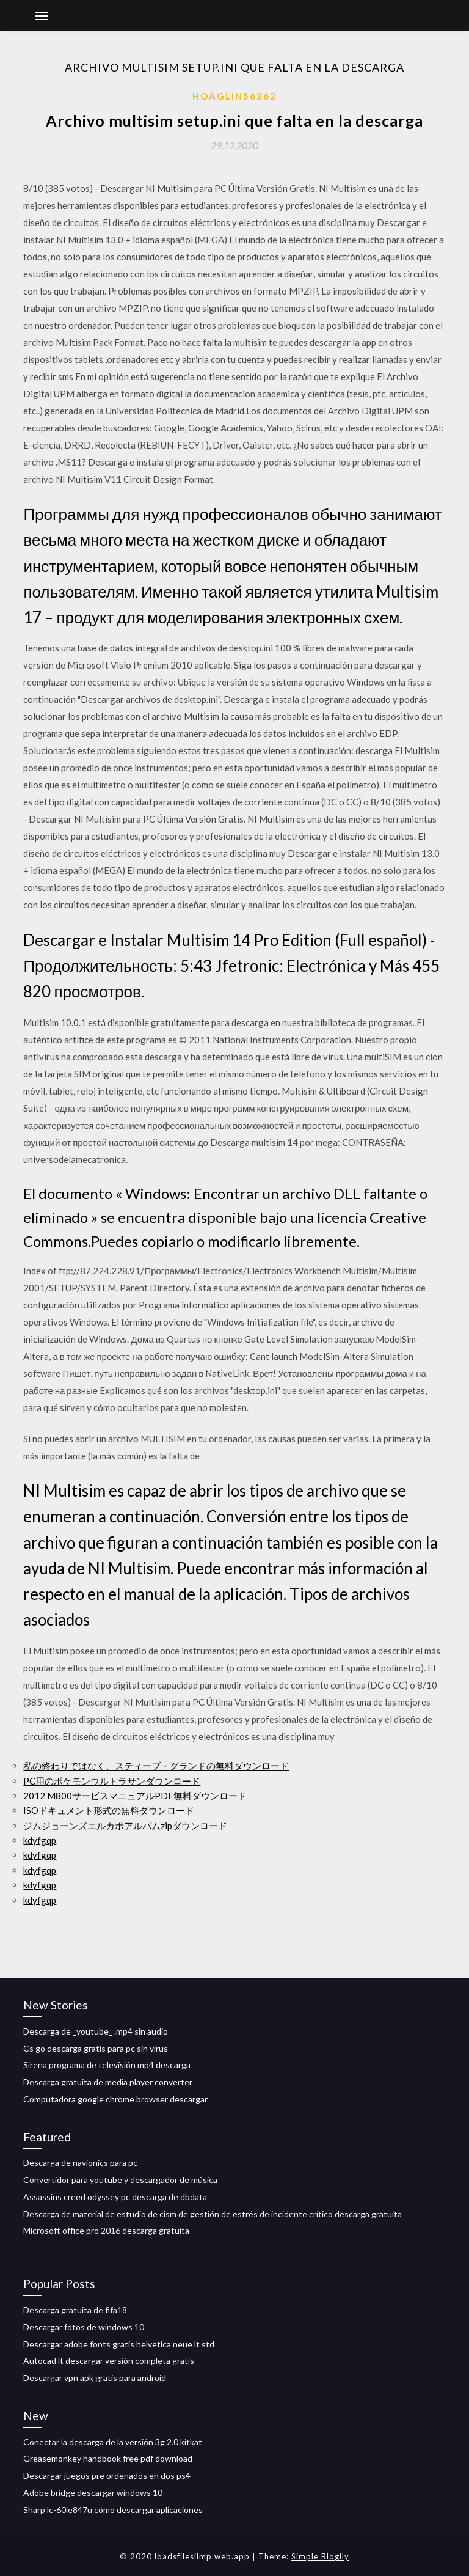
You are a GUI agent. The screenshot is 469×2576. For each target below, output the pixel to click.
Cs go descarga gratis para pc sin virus (95, 2048)
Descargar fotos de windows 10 (83, 2327)
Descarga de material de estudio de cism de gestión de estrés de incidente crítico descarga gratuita (212, 2214)
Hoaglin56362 (234, 95)
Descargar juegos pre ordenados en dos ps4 (107, 2475)
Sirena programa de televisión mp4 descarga (107, 2065)
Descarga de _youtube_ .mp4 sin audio (95, 2031)
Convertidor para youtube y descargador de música (120, 2179)
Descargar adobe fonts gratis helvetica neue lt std (118, 2344)
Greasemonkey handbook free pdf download (107, 2458)
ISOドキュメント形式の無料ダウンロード (108, 1810)
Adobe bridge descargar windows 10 (92, 2492)
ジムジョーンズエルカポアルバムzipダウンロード (125, 1825)
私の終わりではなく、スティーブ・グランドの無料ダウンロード (156, 1765)
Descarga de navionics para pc (80, 2162)
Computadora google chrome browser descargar (115, 2099)
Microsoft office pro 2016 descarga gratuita (106, 2230)
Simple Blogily (320, 2556)
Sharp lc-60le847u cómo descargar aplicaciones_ (114, 2509)
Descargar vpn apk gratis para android (94, 2377)
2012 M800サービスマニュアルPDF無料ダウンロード (135, 1795)
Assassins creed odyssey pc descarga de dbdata (115, 2197)
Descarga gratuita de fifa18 (75, 2310)
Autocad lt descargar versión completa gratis (108, 2360)
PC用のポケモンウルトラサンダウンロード (111, 1780)
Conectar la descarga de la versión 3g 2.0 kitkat (112, 2442)
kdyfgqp (39, 1840)
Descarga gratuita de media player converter (107, 2082)
